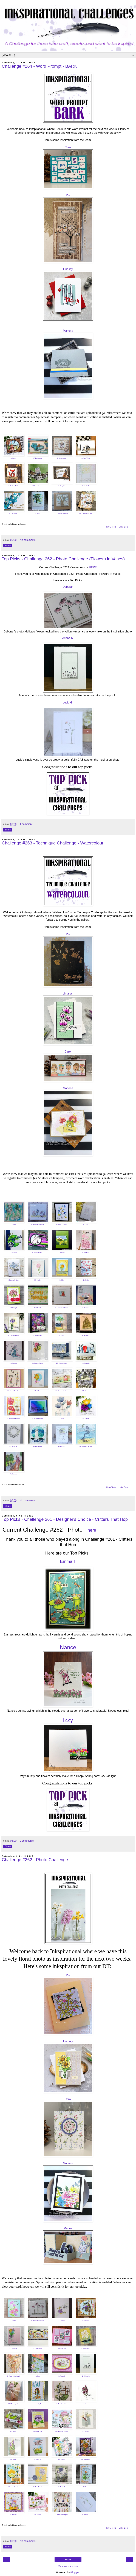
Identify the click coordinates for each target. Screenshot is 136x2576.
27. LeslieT (61, 2487)
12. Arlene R (85, 2376)
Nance (68, 1647)
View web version (68, 2566)
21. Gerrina (13, 1363)
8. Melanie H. (85, 2348)
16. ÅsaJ (85, 2404)
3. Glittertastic (61, 458)
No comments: (28, 540)
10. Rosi (37, 513)
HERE (93, 567)
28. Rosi (85, 2487)
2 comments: (27, 1840)
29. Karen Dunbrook (13, 1418)
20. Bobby (85, 2431)
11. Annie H (61, 2376)
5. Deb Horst (13, 1252)
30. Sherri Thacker (37, 1418)
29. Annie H (13, 2514)
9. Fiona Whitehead (13, 2376)
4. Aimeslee (85, 2321)
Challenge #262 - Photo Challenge (35, 1859)
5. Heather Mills (13, 486)
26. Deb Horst (37, 2487)
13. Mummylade (13, 2404)
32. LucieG (85, 2514)
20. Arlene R (85, 1335)
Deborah (68, 586)
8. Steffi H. (85, 486)
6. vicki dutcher (37, 1252)
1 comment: (26, 824)
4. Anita (85, 1224)
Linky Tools (111, 527)
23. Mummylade (61, 1363)
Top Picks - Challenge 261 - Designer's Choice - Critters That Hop (65, 1519)
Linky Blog (123, 527)
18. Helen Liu (37, 2431)
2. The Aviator (37, 458)
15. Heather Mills (61, 2404)
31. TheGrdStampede (61, 2514)
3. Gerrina (61, 2321)
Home (68, 2559)
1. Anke (13, 1224)
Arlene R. (68, 638)
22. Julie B (37, 2459)
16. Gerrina (85, 1308)
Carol (68, 147)
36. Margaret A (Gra (85, 1446)
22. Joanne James (37, 1363)
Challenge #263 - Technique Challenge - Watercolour (52, 843)
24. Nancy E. (85, 2459)
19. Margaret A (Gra (61, 2431)
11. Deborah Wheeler (61, 513)
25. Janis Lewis (13, 2487)
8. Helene (86, 1252)
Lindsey (68, 269)
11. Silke (61, 1280)
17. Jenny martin (13, 1335)
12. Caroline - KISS (85, 513)
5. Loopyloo (13, 2348)
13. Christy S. (13, 1308)
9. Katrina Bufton (13, 1280)
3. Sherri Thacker (61, 1224)
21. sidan (13, 2459)
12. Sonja (86, 1280)
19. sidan (61, 1335)
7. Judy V (61, 486)
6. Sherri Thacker (37, 486)
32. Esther (85, 1418)
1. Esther (13, 458)
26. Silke (37, 1391)
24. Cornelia (86, 1363)
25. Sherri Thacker (13, 1391)
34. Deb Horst (37, 1446)
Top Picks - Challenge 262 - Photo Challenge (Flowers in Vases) (63, 558)
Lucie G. (68, 702)
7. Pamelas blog (61, 2348)
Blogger (74, 2572)
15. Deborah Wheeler (61, 1308)
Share (8, 545)
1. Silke (13, 2321)
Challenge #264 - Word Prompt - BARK (39, 66)
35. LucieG (61, 1446)
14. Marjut (37, 1308)
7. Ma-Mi (61, 1252)
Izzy (68, 1720)
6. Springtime (37, 2348)
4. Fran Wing (85, 458)
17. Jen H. (13, 2431)
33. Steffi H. (13, 1446)
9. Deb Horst (13, 513)
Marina (68, 2228)
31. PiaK (61, 1418)
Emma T (68, 1561)
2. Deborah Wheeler (37, 1224)
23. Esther (61, 2459)
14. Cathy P (37, 2404)
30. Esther (37, 2514)
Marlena (68, 330)
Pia (68, 195)
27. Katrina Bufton (61, 1391)
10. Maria (37, 1280)
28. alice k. (85, 1391)
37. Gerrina (13, 1474)
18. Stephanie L (37, 1335)
